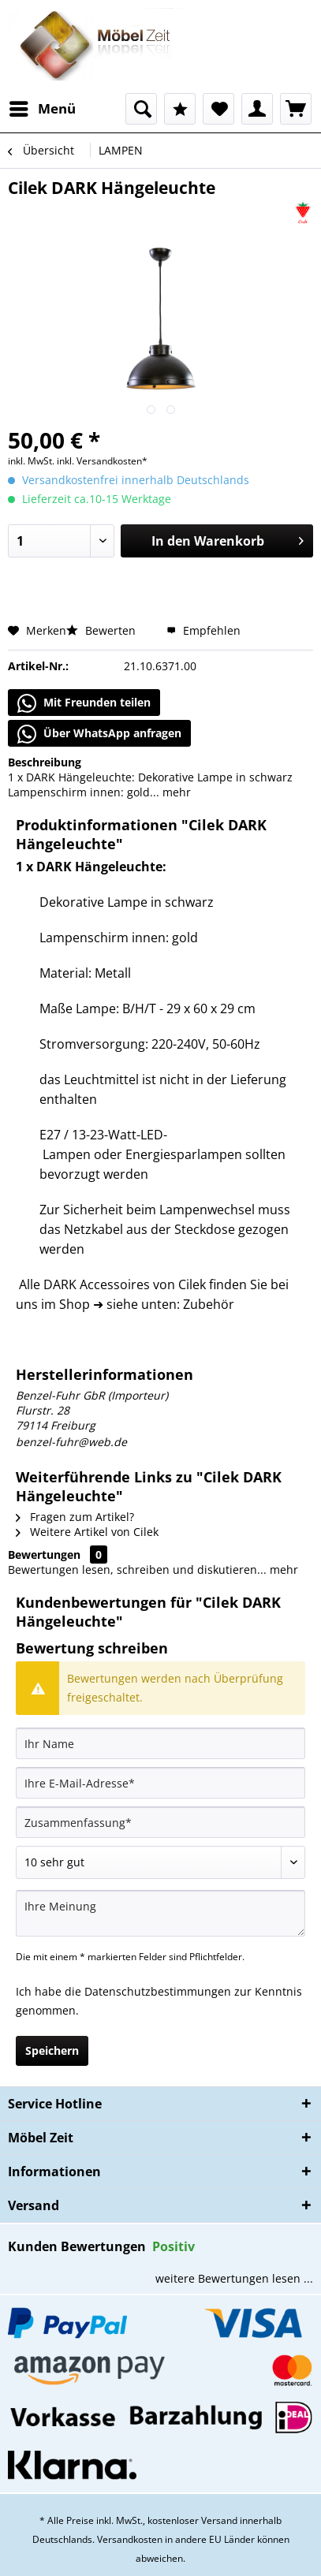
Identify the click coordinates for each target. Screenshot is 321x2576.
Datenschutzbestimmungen (157, 1991)
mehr (175, 792)
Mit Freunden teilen (84, 703)
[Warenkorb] (296, 109)
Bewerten (102, 630)
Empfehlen (203, 630)
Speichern (52, 2050)
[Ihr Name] (160, 1743)
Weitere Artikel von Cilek (87, 1531)
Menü (42, 106)
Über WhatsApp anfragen (99, 734)
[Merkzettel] (218, 109)
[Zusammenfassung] (160, 1822)
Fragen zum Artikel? (75, 1516)
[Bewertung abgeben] (160, 1862)
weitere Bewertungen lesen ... (234, 2278)
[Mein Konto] (257, 109)
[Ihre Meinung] (160, 1913)
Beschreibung (44, 762)
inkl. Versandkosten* (102, 461)
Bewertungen (44, 1554)
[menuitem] (42, 109)
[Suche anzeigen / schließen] (141, 109)
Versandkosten (129, 2539)
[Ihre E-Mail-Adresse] (160, 1783)
